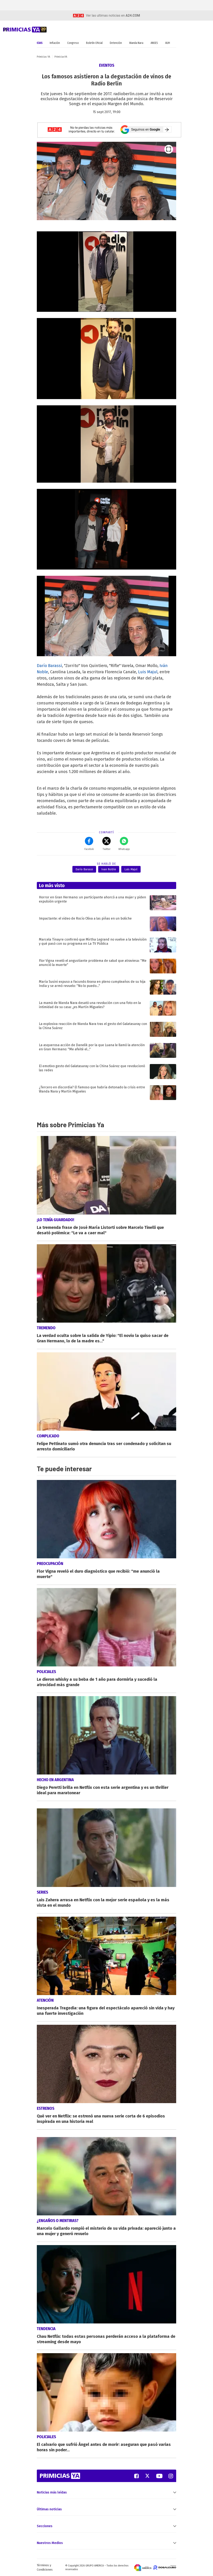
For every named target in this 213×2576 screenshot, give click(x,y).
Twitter (106, 844)
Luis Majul (147, 671)
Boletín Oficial (94, 43)
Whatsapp (124, 844)
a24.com (133, 15)
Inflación (55, 43)
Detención (116, 43)
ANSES (154, 43)
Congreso (73, 43)
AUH (167, 43)
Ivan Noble (108, 869)
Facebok (89, 844)
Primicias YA (43, 56)
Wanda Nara (136, 43)
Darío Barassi (49, 665)
